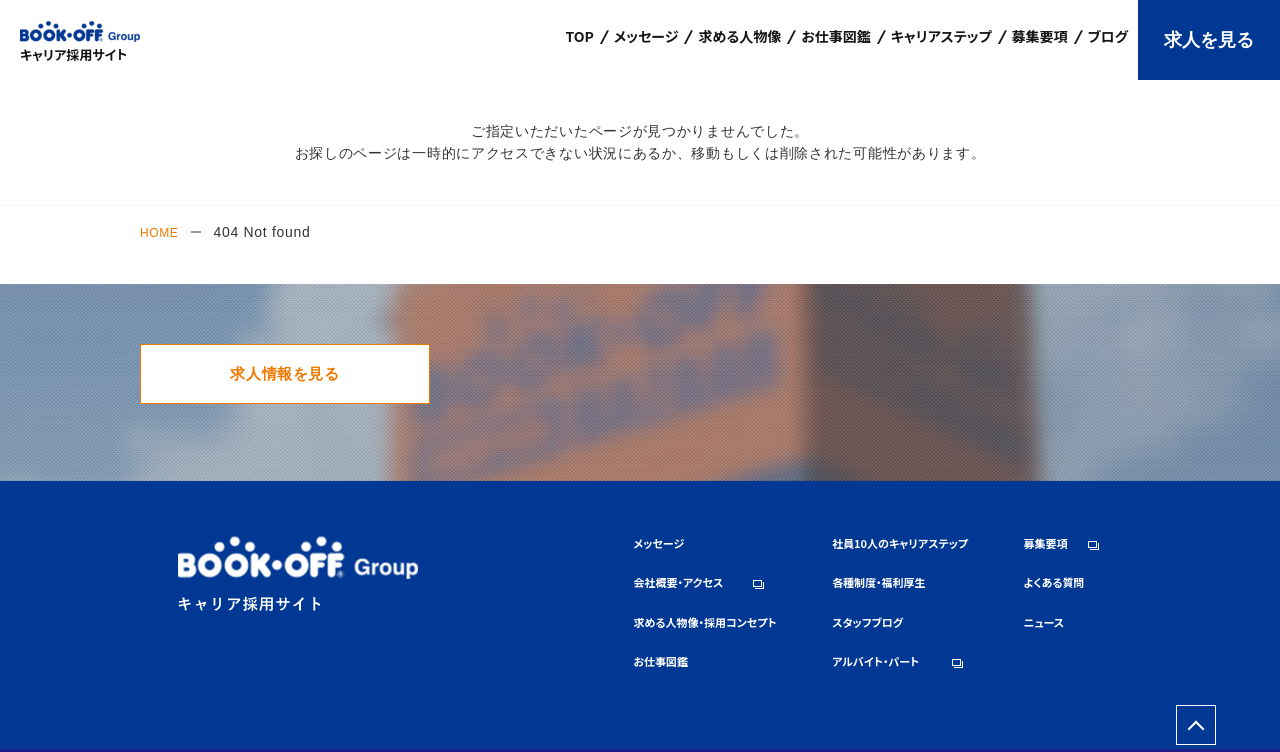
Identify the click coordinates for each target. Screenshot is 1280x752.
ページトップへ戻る (1196, 708)
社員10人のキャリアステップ (811, 559)
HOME (162, 232)
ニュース (1006, 622)
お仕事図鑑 (495, 654)
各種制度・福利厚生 (784, 591)
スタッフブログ (770, 622)
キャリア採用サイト (73, 53)
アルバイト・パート (780, 654)
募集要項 (1008, 559)
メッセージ (492, 559)
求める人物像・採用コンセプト (551, 622)
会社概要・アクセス (517, 591)
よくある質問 (1019, 591)
